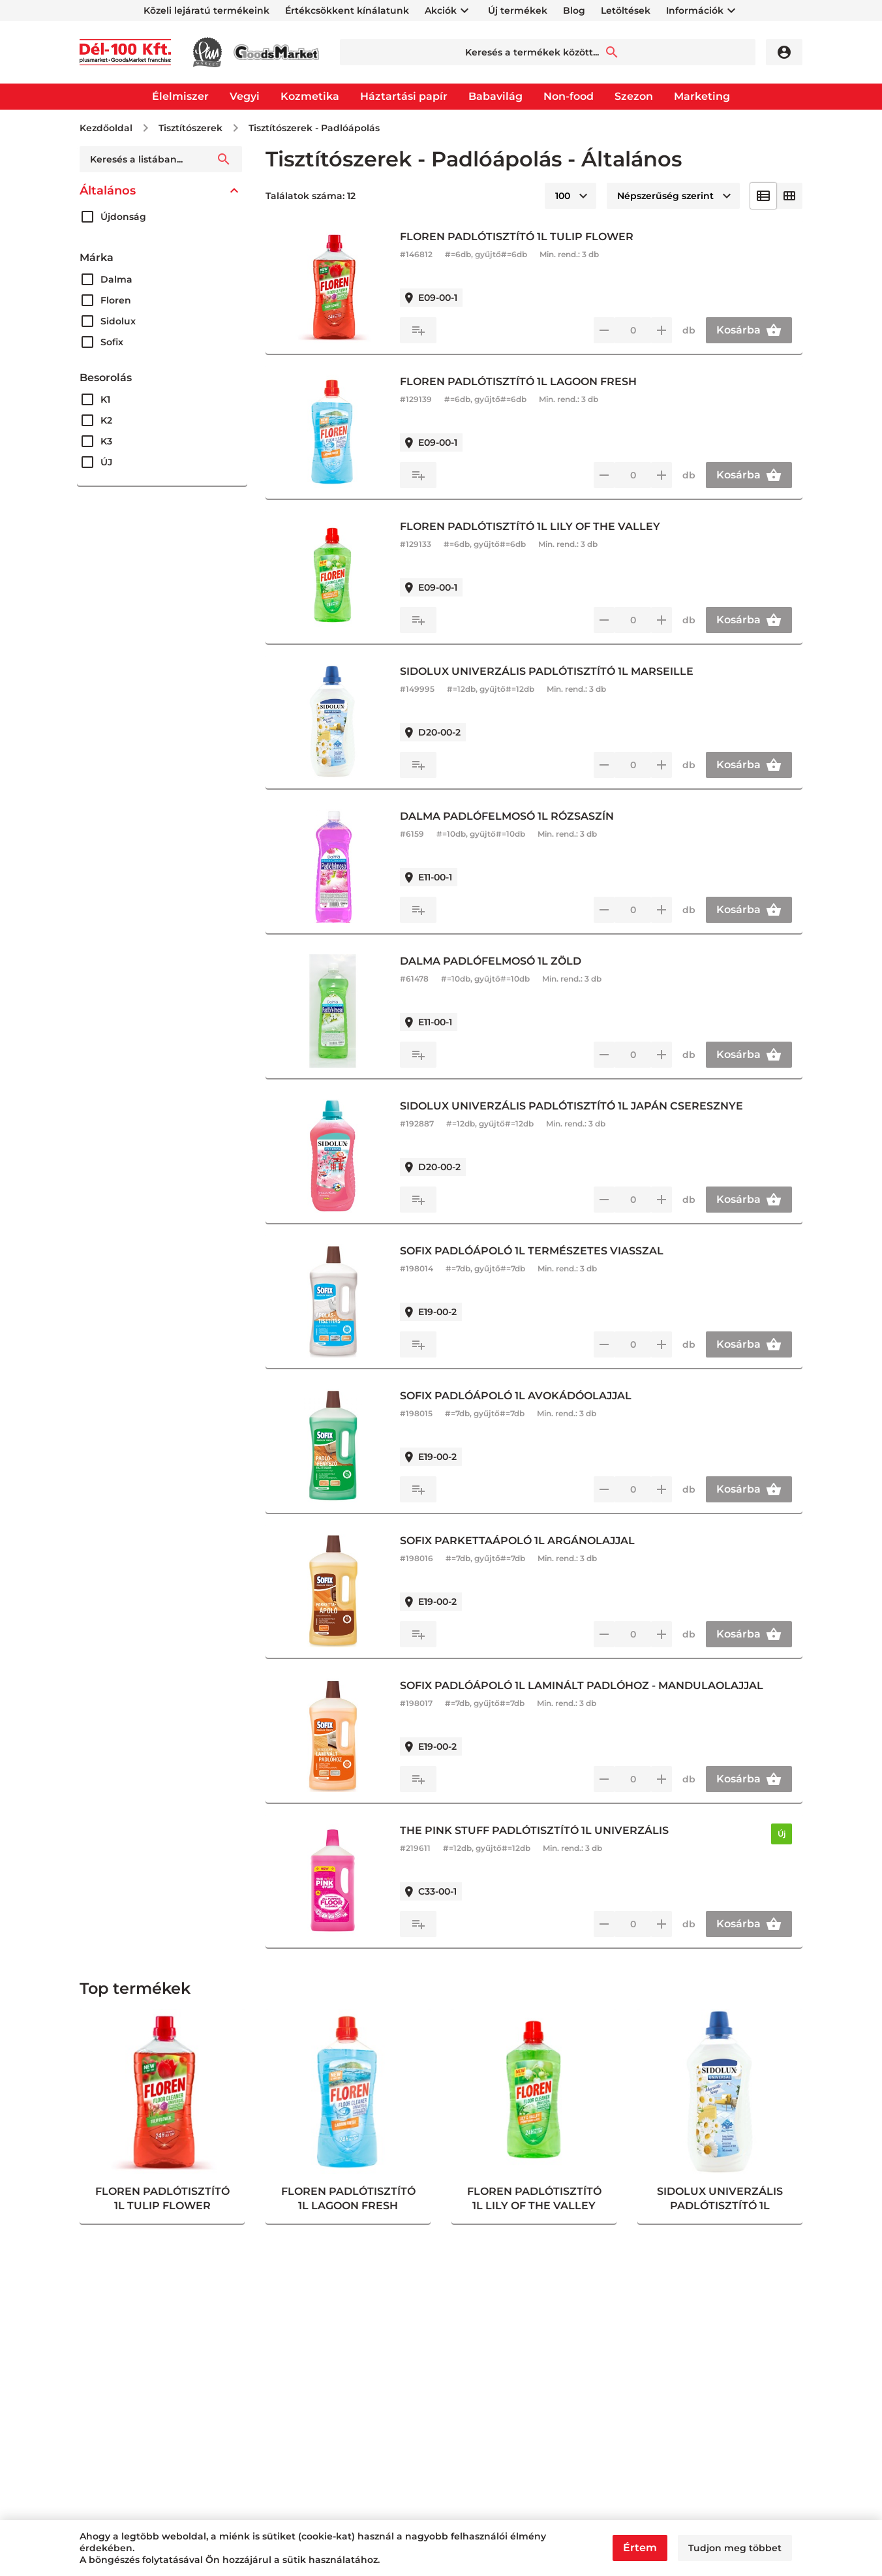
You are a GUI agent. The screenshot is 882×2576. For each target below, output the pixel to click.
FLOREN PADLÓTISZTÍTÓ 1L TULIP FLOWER (516, 236)
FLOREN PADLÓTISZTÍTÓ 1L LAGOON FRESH (518, 381)
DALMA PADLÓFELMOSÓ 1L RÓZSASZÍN (507, 816)
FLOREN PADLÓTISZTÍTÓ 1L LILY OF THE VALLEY (530, 526)
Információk (694, 10)
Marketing (702, 96)
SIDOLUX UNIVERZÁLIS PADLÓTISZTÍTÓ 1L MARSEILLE (546, 671)
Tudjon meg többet (735, 2548)
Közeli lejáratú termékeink (206, 10)
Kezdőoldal (106, 128)
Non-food (568, 96)
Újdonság (123, 217)
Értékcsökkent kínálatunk (347, 10)
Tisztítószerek (190, 128)
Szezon (634, 96)
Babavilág (495, 96)
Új (782, 1834)
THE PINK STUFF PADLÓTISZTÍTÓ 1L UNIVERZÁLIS (534, 1830)
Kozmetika (310, 96)
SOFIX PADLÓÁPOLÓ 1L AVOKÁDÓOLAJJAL (515, 1395)
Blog (574, 10)
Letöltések (625, 10)
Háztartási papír (404, 96)
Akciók (441, 10)
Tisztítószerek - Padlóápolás (314, 128)
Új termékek (517, 10)
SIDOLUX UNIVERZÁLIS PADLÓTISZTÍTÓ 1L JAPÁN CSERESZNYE (571, 1106)
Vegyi (245, 96)
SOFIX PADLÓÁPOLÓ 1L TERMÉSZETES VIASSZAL (531, 1251)
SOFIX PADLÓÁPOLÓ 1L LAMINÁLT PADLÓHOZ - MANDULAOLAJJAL (581, 1685)
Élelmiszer (180, 96)
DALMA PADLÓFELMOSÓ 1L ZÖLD (490, 961)
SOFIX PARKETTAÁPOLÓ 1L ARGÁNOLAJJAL (517, 1540)
